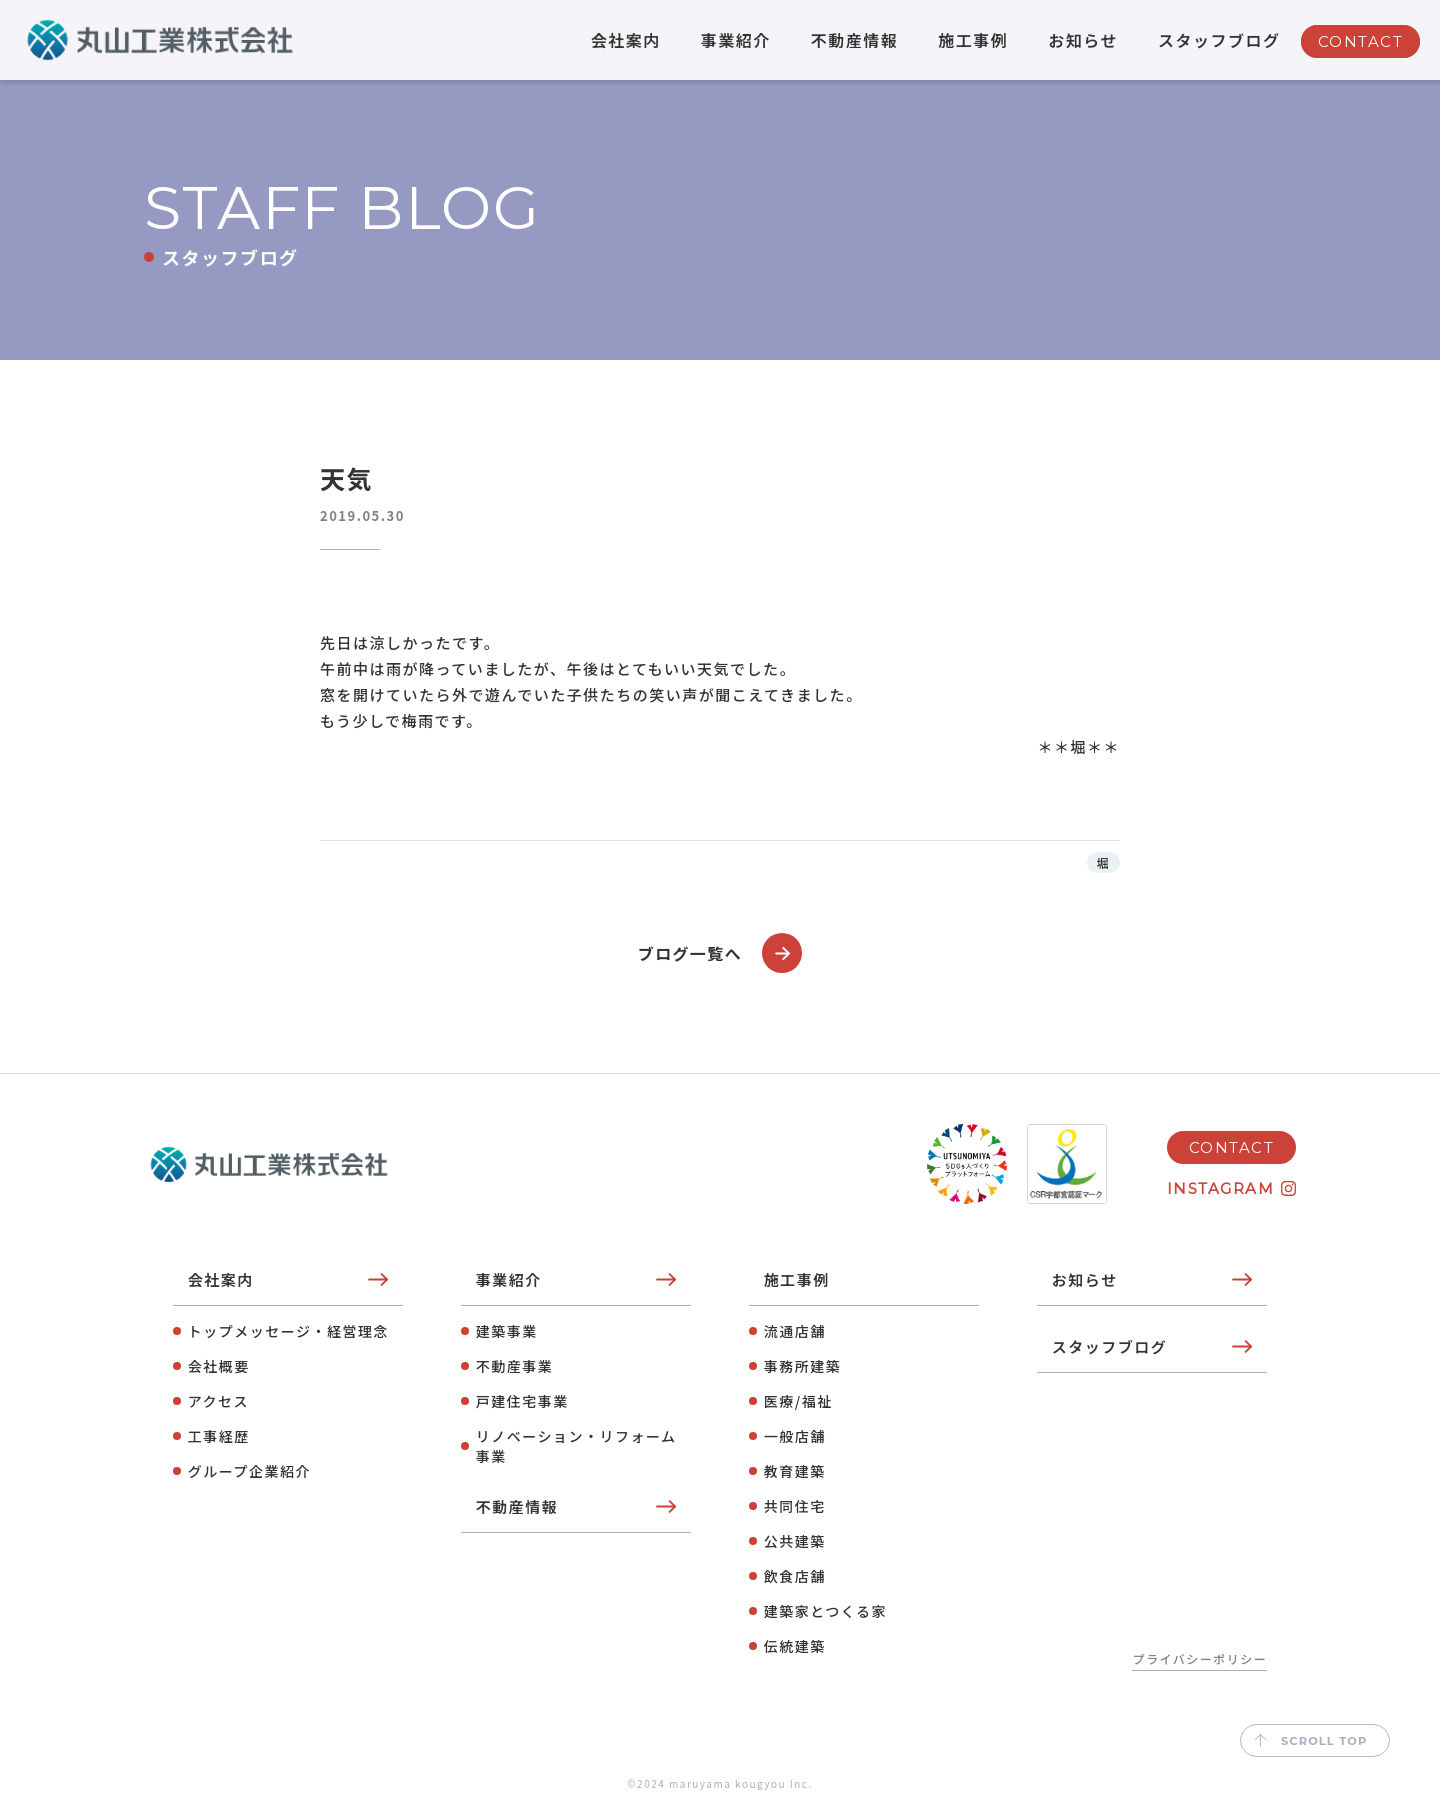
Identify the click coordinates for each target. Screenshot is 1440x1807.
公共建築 (795, 1541)
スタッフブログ (1219, 40)
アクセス (218, 1401)
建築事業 (507, 1331)
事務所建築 (803, 1366)
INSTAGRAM (1221, 1187)
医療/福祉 (798, 1401)
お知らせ (1083, 40)
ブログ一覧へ (719, 953)
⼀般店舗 (795, 1436)
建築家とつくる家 (825, 1611)
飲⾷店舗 (795, 1576)
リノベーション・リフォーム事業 (576, 1446)
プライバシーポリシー (1199, 1658)
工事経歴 (219, 1436)
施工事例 (973, 40)
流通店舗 (795, 1331)
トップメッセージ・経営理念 (288, 1331)
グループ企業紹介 (249, 1471)
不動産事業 (515, 1366)
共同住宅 (795, 1506)
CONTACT (1361, 41)
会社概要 (219, 1366)
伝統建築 (795, 1646)
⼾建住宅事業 (522, 1401)
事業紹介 (736, 40)
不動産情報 (855, 40)
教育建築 (795, 1471)
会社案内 (626, 40)
